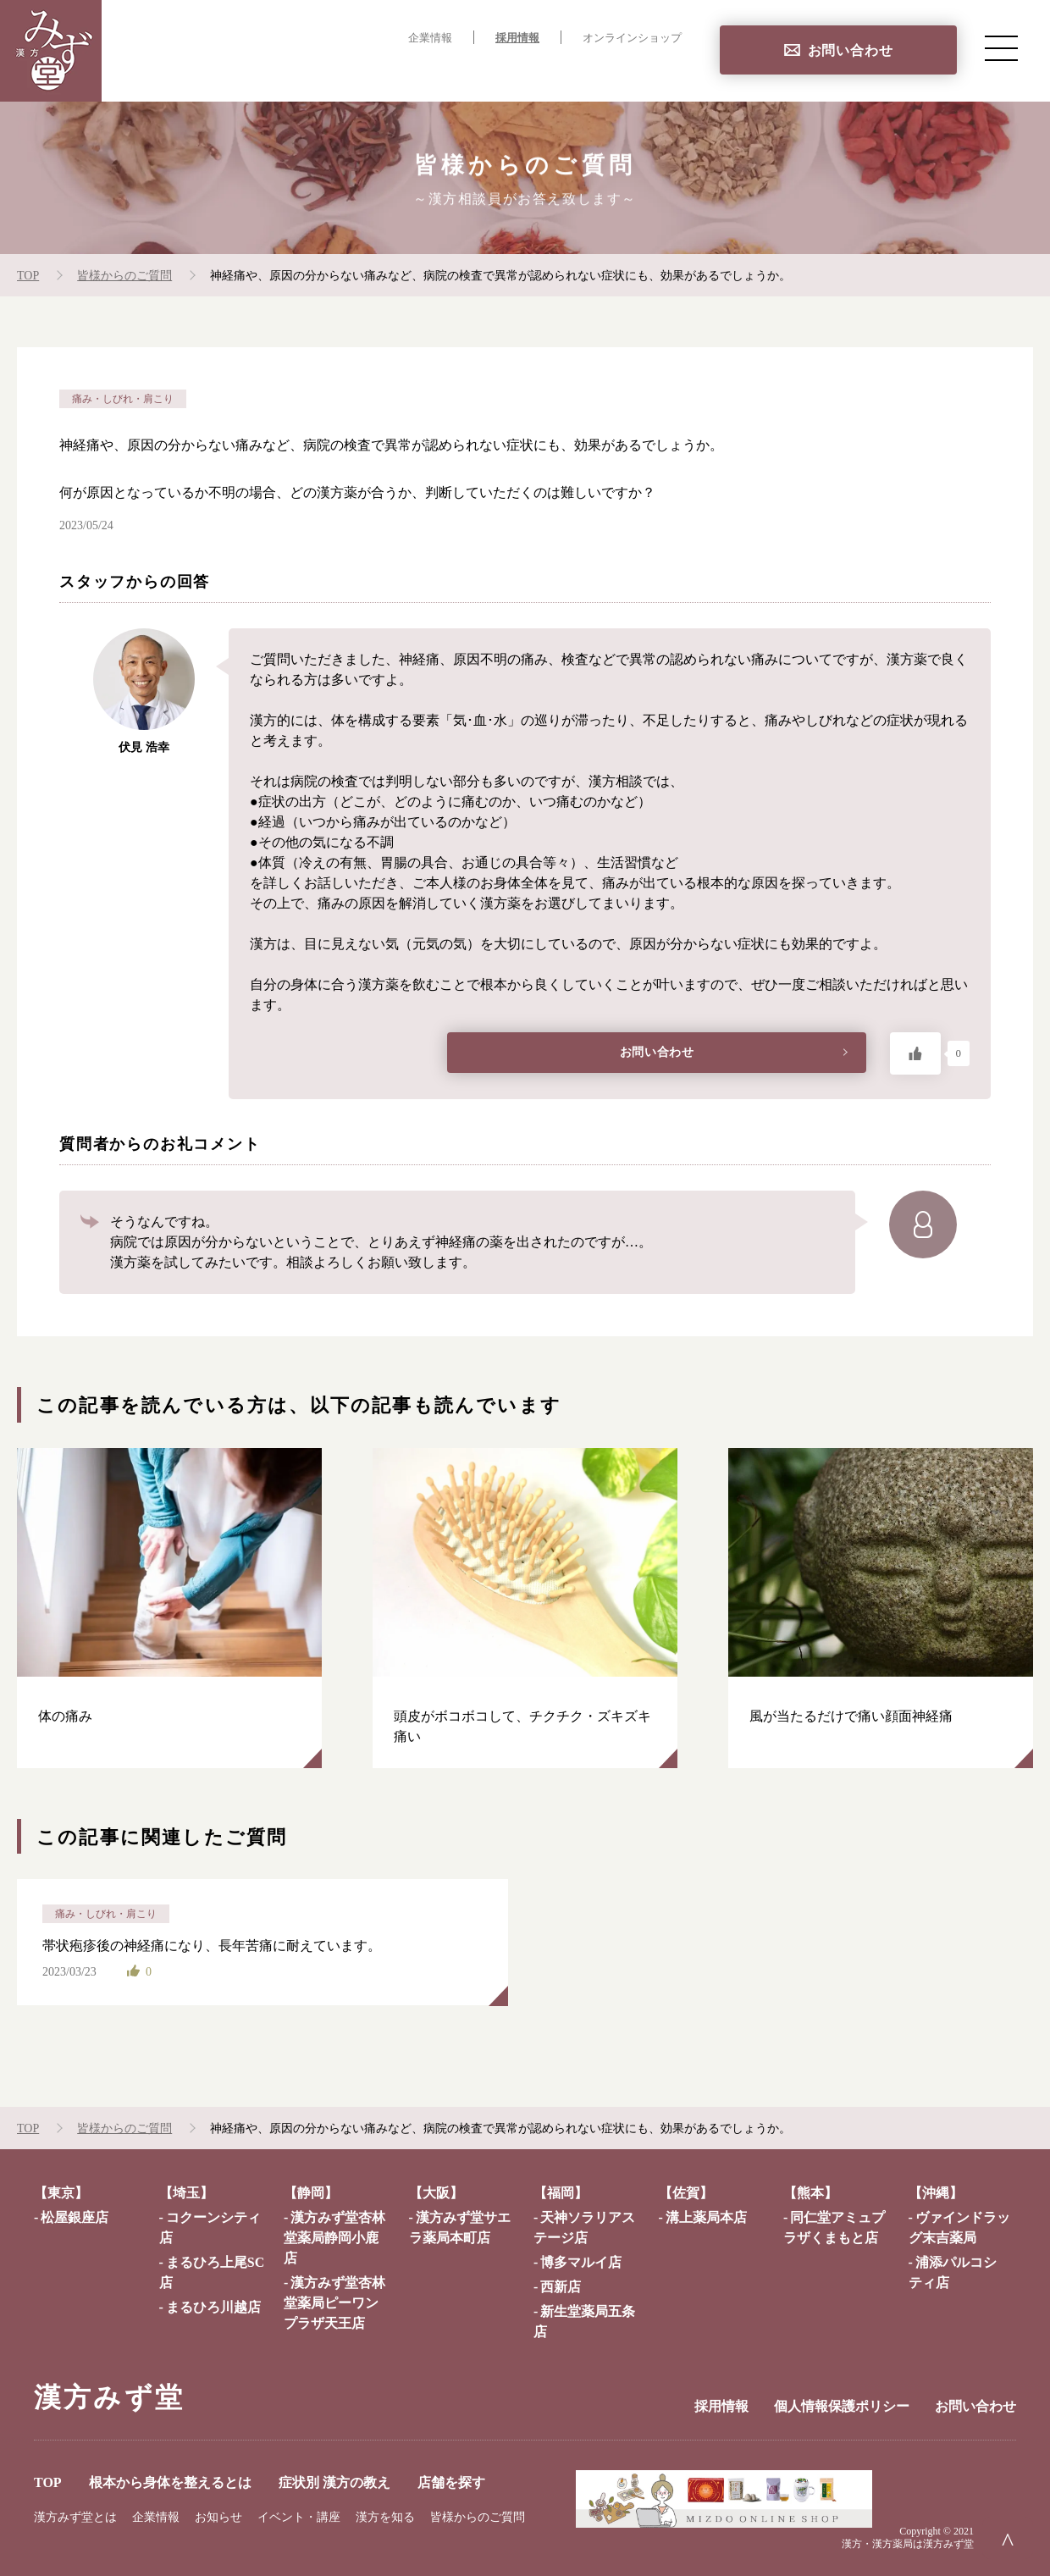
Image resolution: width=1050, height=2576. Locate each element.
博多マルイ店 (581, 2262)
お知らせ (218, 2517)
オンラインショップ (632, 38)
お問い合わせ (850, 50)
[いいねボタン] (915, 1053)
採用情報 (517, 38)
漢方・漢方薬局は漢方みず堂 (908, 2544)
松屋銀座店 (74, 2217)
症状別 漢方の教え (529, 72)
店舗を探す (646, 72)
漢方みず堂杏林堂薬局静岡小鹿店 (334, 2237)
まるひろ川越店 (213, 2307)
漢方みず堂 (109, 2397)
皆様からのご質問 (477, 2517)
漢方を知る (385, 2517)
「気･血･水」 (480, 720)
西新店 (560, 2287)
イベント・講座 (298, 2517)
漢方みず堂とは (75, 2517)
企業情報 (430, 38)
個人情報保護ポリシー (841, 2406)
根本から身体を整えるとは (360, 72)
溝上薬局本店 (706, 2217)
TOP (236, 72)
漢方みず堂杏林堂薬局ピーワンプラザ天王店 (334, 2302)
